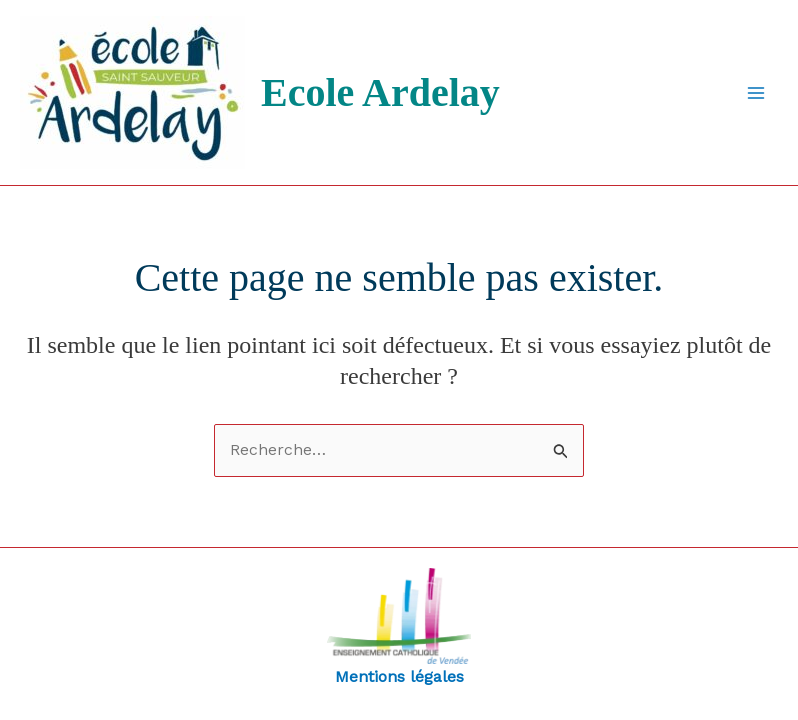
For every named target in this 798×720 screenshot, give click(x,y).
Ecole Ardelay (380, 92)
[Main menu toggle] (756, 93)
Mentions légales (399, 627)
